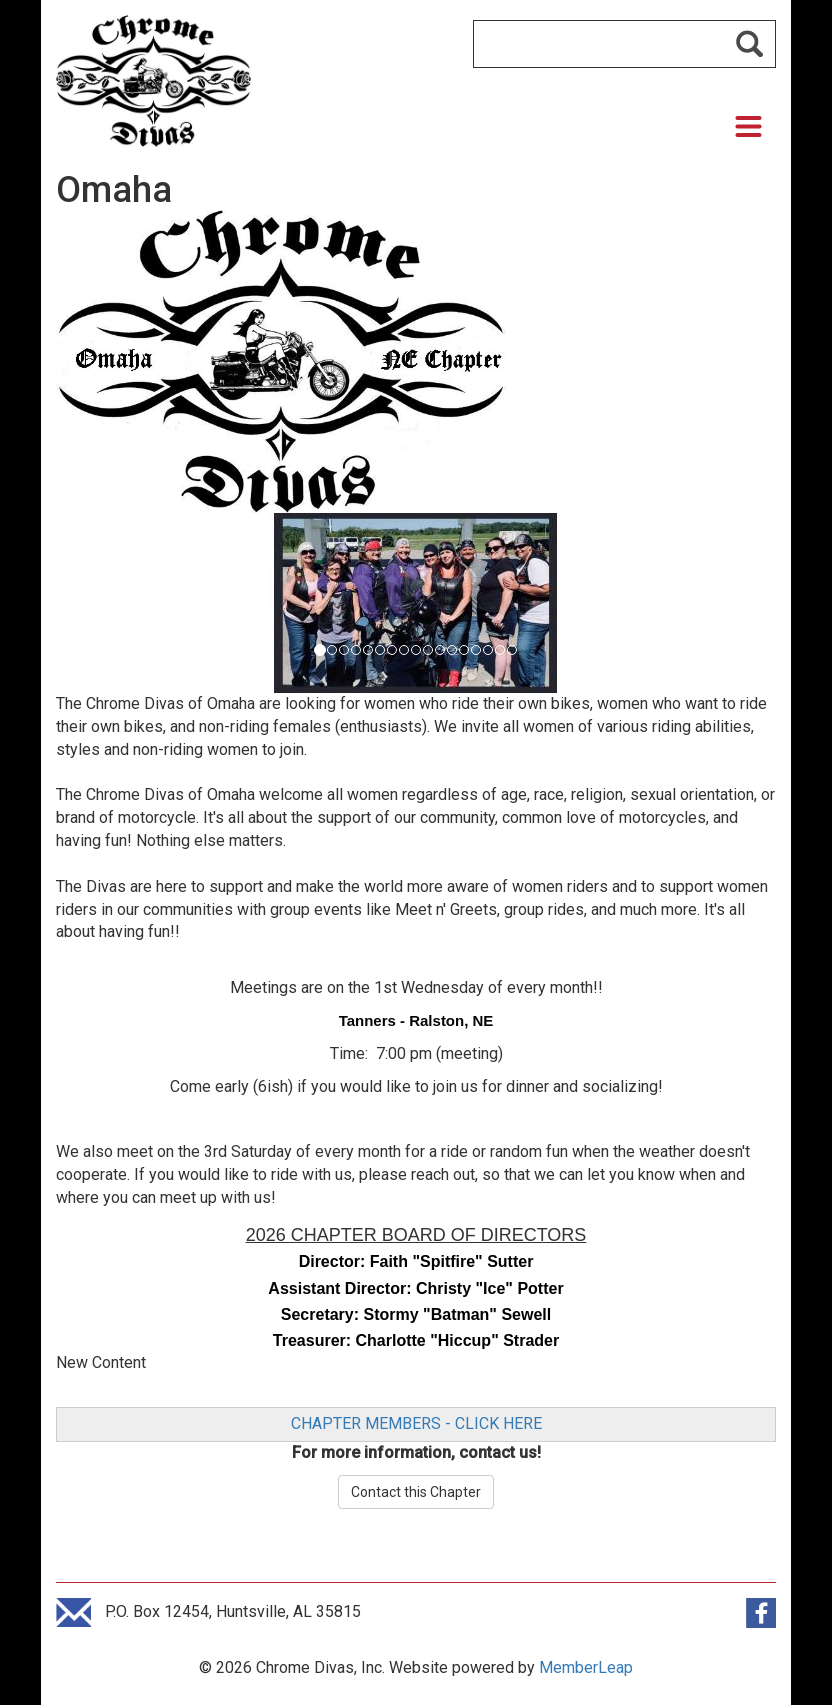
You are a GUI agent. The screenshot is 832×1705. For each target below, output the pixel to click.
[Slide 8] (416, 650)
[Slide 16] (512, 650)
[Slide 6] (392, 650)
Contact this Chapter (416, 1492)
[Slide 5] (380, 650)
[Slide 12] (464, 650)
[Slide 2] (344, 650)
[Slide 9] (428, 650)
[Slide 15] (500, 650)
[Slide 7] (404, 650)
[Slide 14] (488, 650)
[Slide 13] (476, 650)
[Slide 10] (440, 650)
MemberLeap (586, 1667)
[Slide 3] (356, 650)
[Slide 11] (452, 650)
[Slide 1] (332, 650)
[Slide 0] (320, 650)
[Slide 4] (368, 650)
